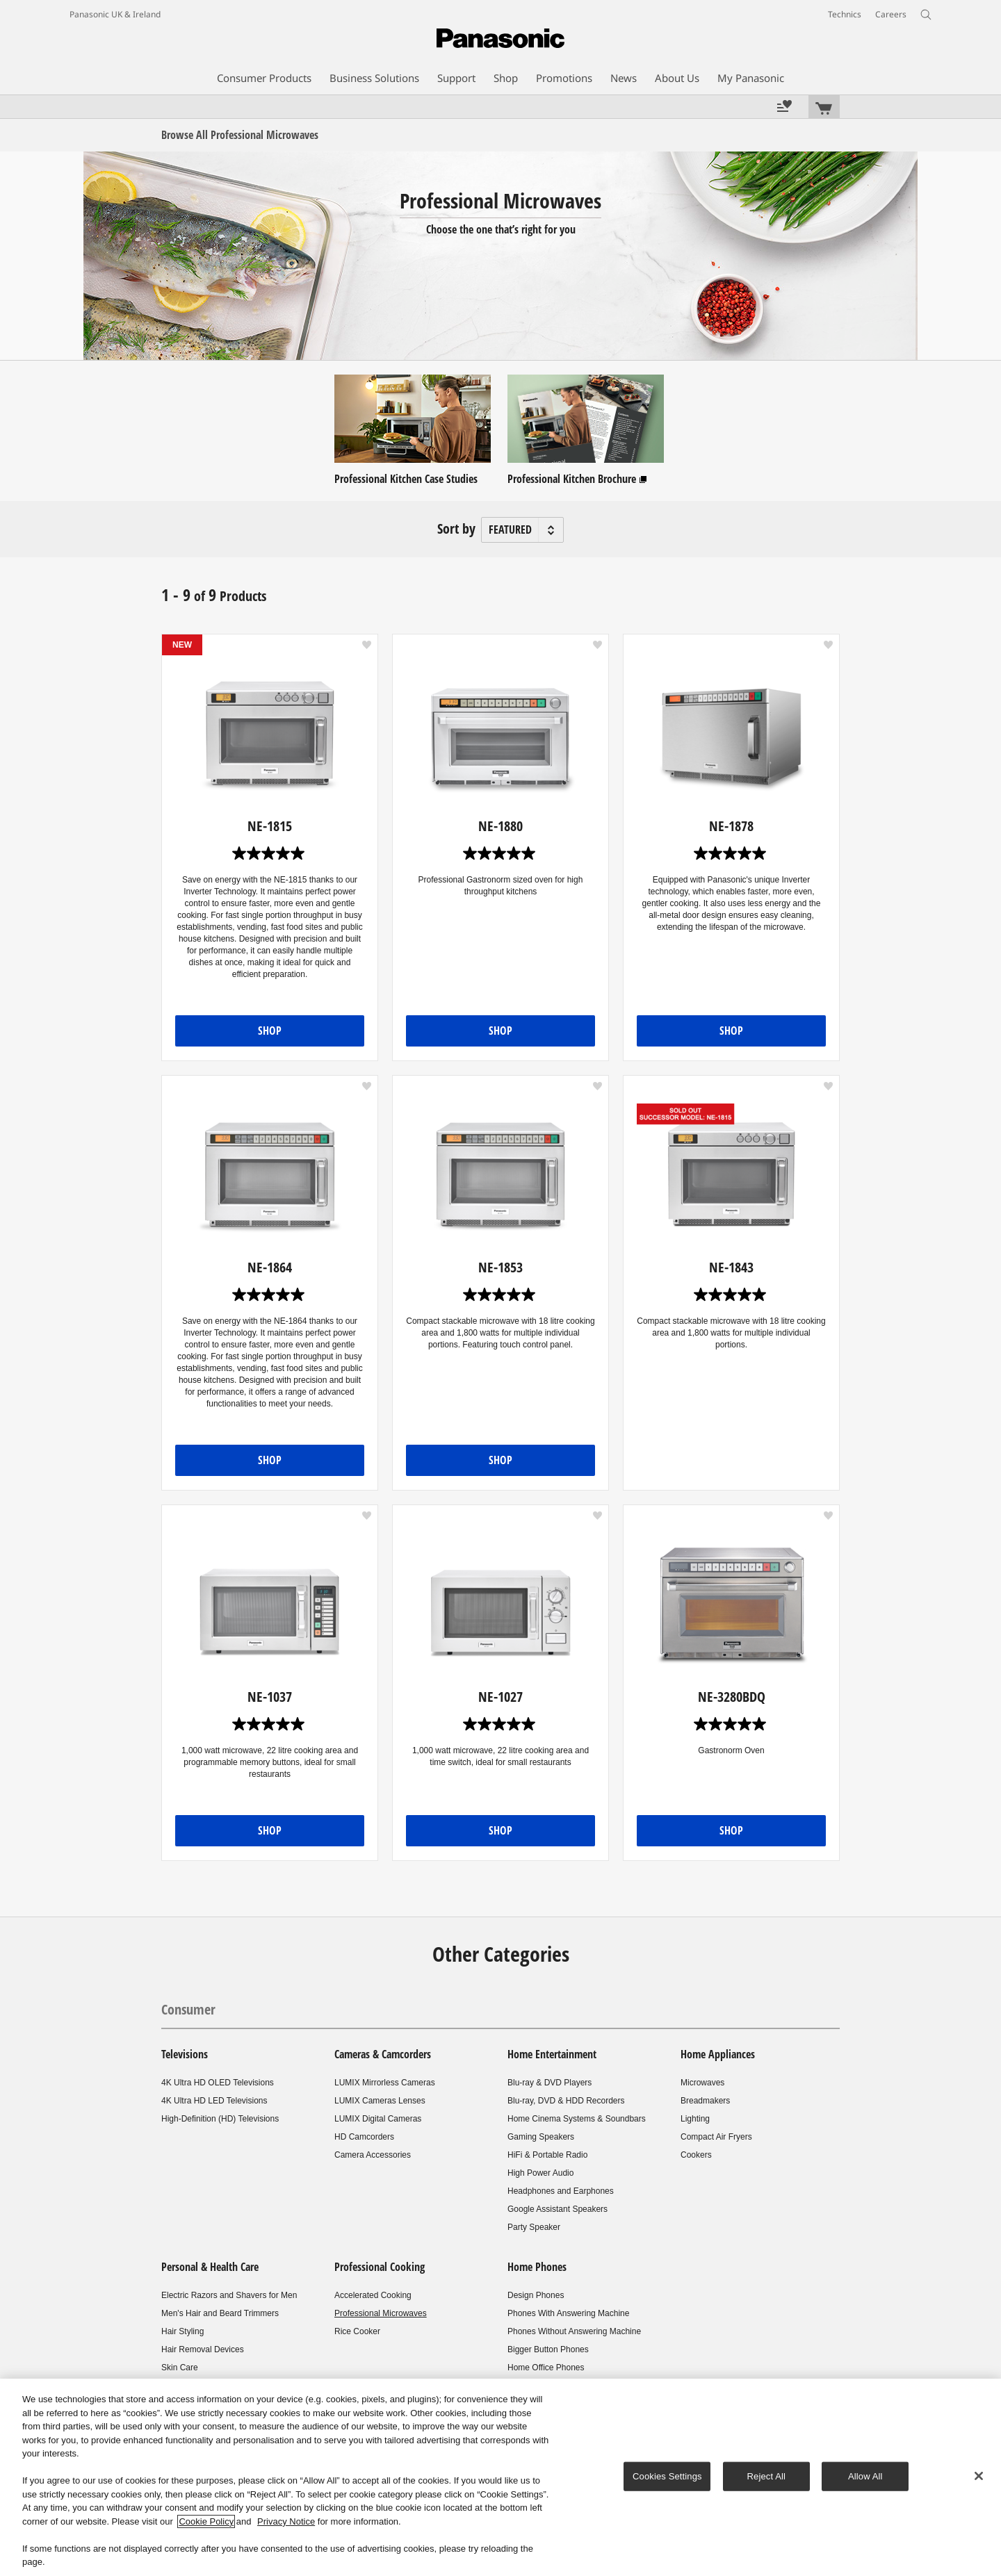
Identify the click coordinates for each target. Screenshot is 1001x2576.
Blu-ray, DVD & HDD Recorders (565, 2101)
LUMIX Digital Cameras (377, 2119)
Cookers (696, 2155)
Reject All (766, 2476)
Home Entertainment (551, 2054)
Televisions (184, 2054)
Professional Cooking (379, 2266)
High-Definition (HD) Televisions (220, 2119)
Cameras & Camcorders (382, 2054)
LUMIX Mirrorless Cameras (384, 2082)
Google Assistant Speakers (557, 2209)
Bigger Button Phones (548, 2349)
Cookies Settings (667, 2476)
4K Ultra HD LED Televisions (214, 2101)
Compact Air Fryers (716, 2137)
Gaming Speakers (540, 2137)
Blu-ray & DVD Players (549, 2082)
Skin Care (179, 2367)
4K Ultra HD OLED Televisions (217, 2082)
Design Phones (535, 2295)
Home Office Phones (546, 2367)
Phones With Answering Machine (568, 2313)
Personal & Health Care (210, 2266)
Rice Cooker (357, 2331)
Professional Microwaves (380, 2313)
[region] (500, 2477)
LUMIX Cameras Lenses (379, 2101)
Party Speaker (533, 2227)
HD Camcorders (364, 2137)
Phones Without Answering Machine (574, 2331)
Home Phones (537, 2266)
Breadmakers (705, 2101)
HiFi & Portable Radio (547, 2155)
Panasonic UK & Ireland (115, 14)
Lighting (695, 2119)
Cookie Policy (206, 2521)
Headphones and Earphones (560, 2191)
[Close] (978, 2476)
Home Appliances (718, 2054)
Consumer (188, 2009)
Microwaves (702, 2082)
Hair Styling (182, 2331)
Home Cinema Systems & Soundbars (576, 2119)
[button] (366, 644)
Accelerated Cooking (373, 2295)
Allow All (865, 2476)
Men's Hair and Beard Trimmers (220, 2313)
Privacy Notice (286, 2521)
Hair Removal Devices (202, 2349)
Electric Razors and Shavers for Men (229, 2295)
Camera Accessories (372, 2155)
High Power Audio (540, 2173)
